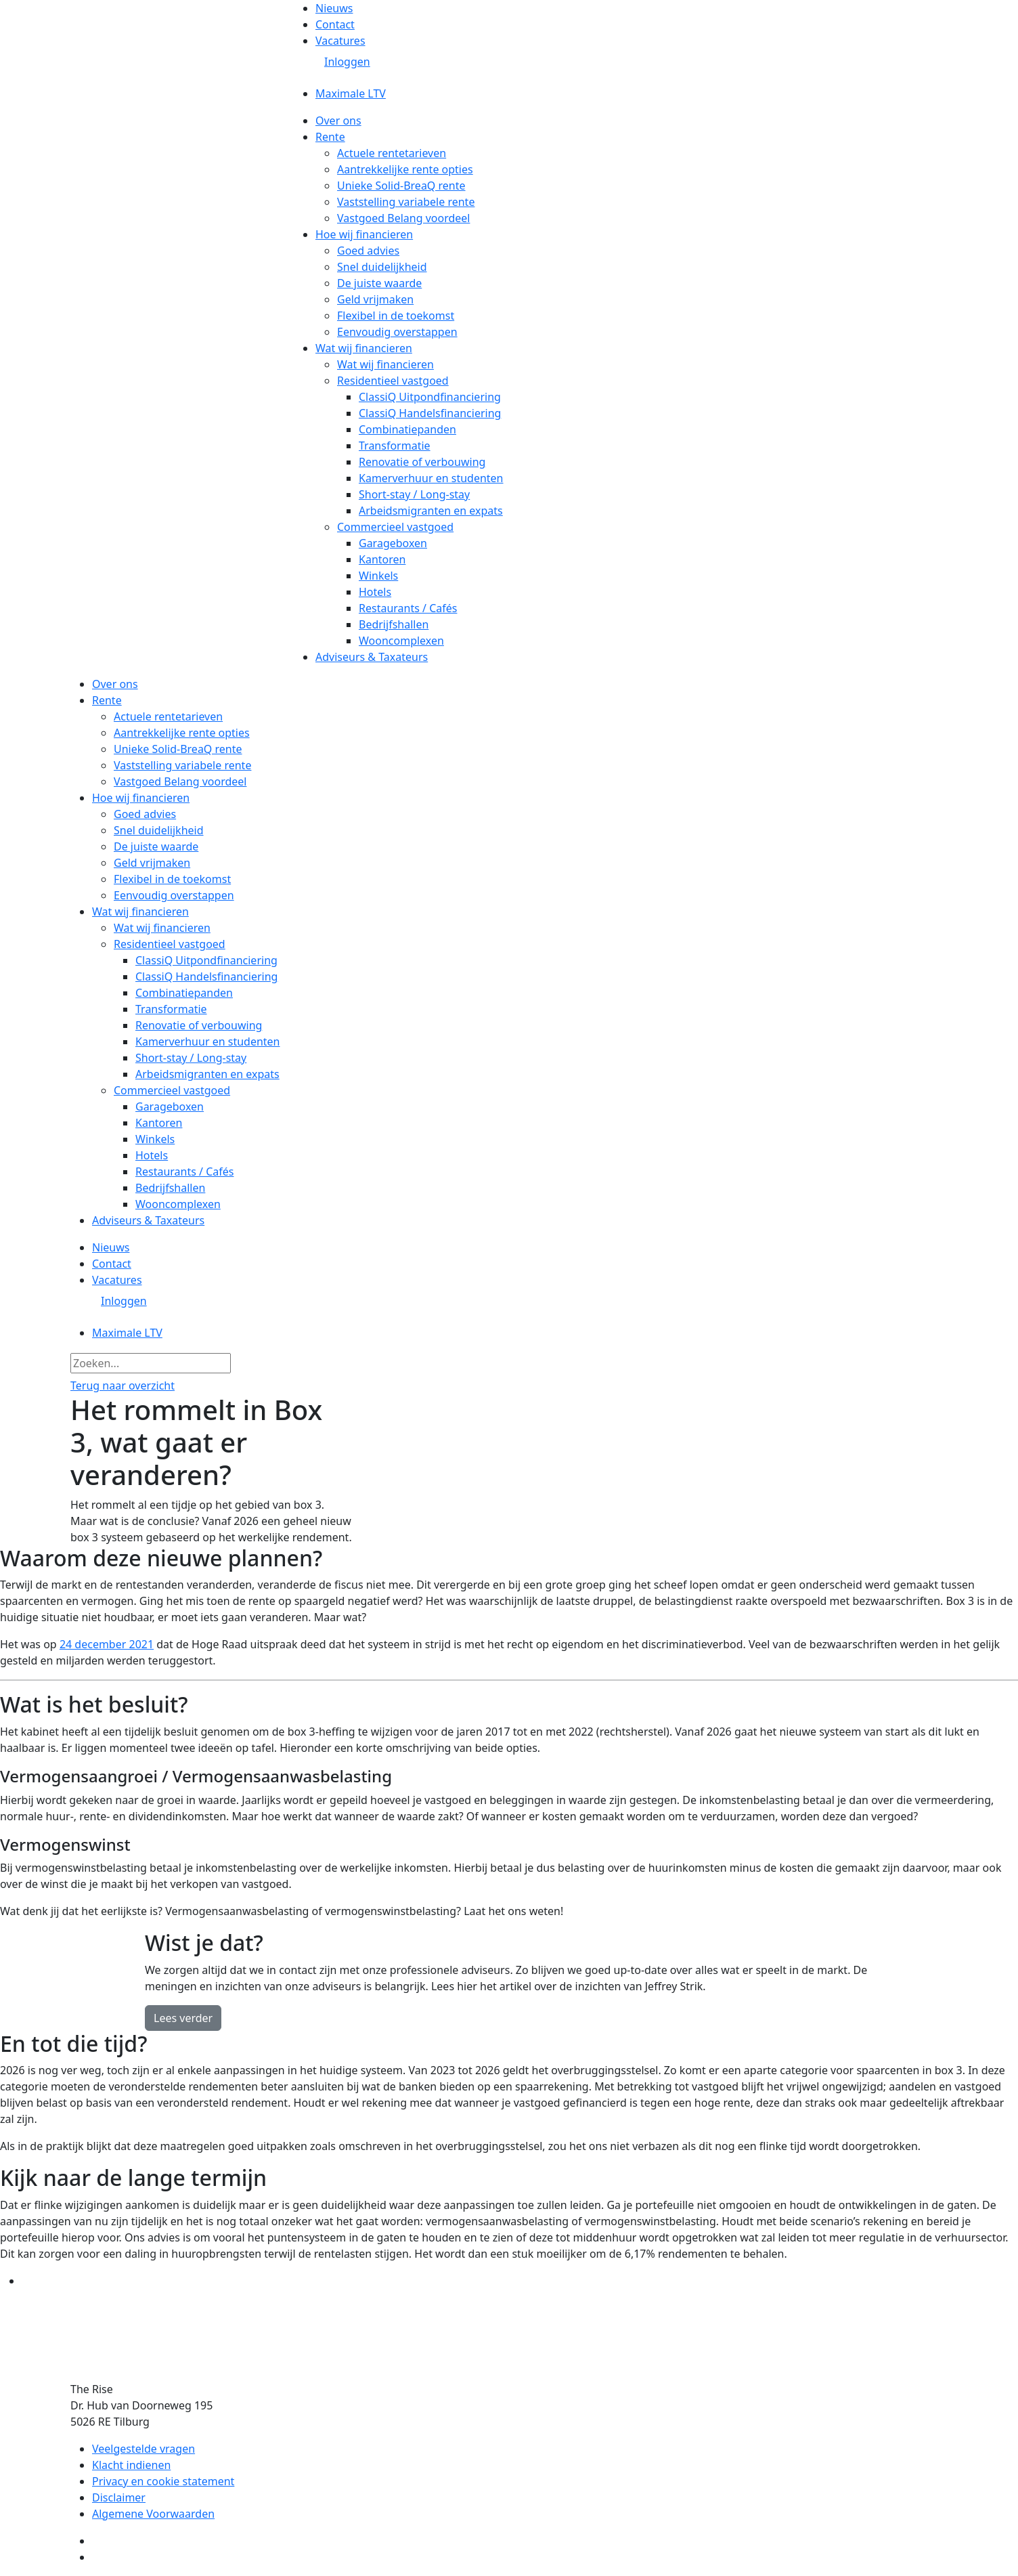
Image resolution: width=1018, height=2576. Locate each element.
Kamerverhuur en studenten (431, 478)
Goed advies (368, 250)
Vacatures (340, 40)
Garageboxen (393, 543)
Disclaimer (119, 2497)
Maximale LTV (350, 93)
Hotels (375, 591)
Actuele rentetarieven (391, 153)
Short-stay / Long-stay (414, 494)
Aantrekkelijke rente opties (405, 169)
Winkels (378, 575)
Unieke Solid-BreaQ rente (401, 185)
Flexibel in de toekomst (395, 315)
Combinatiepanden (407, 429)
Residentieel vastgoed (393, 380)
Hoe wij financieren (364, 234)
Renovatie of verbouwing (422, 461)
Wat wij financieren (363, 348)
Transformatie (394, 445)
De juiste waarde (379, 283)
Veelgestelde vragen (143, 2448)
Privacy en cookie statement (163, 2481)
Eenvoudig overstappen (397, 331)
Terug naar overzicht (122, 1385)
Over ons (338, 120)
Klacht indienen (131, 2464)
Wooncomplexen (401, 640)
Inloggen (347, 61)
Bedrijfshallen (393, 624)
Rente (330, 136)
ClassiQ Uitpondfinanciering (430, 396)
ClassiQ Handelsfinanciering (430, 413)
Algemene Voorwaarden (153, 2513)
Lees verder (183, 2018)
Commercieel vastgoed (395, 526)
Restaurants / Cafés (408, 608)
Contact (335, 24)
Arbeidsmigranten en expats (431, 510)
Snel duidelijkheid (382, 266)
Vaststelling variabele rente (405, 201)
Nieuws (334, 8)
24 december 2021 (107, 1644)
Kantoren (382, 559)
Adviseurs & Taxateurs (371, 656)
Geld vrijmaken (375, 299)
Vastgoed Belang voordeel (403, 218)
